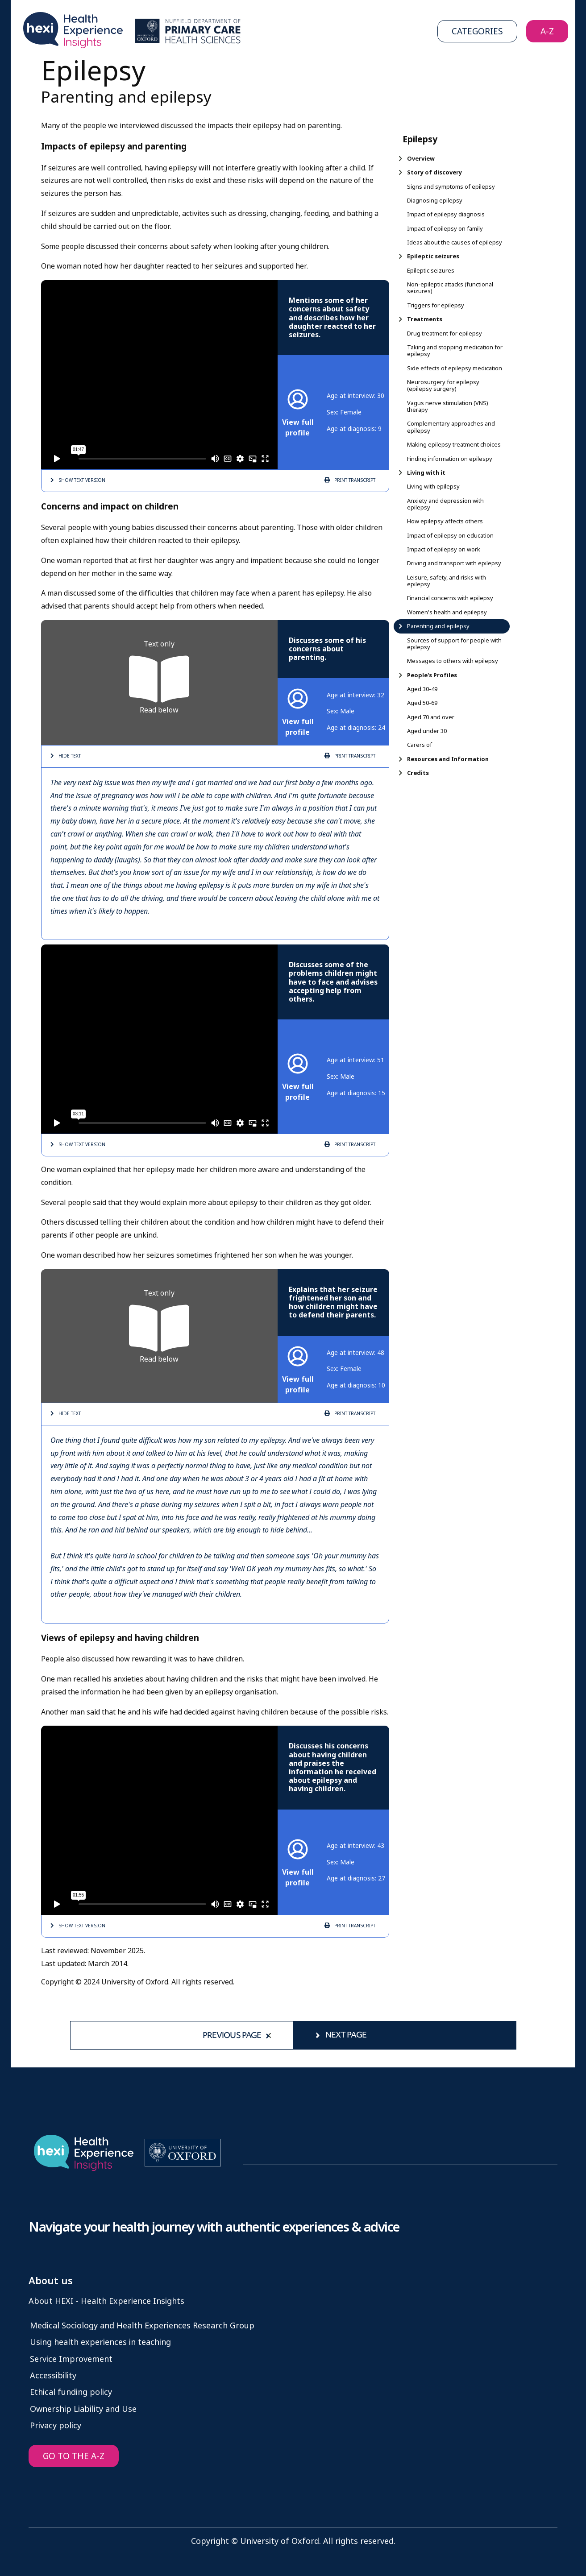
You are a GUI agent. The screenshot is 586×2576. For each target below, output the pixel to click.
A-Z (547, 31)
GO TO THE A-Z (73, 2456)
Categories (477, 31)
